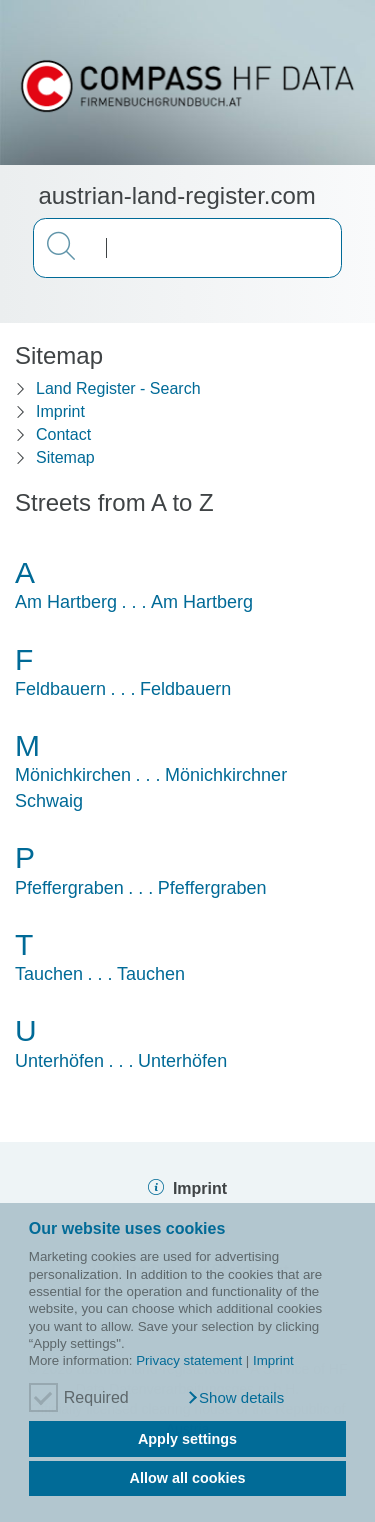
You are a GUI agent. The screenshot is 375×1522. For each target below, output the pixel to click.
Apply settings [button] (187, 1439)
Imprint (273, 1360)
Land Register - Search (118, 388)
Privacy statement (189, 1360)
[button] (235, 1398)
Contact (63, 434)
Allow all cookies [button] (188, 1478)
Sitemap (65, 457)
